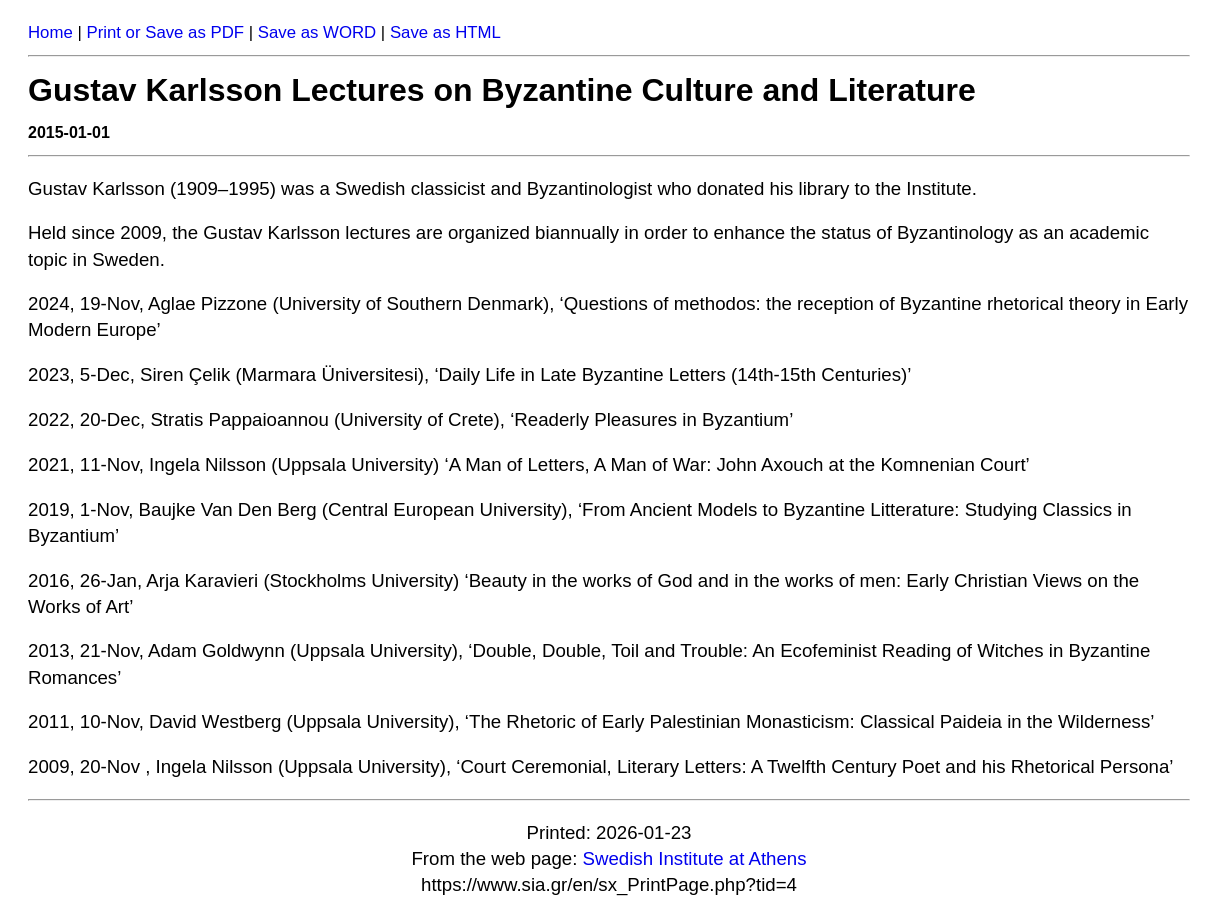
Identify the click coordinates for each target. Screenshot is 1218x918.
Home (50, 32)
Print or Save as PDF (165, 32)
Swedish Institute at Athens (695, 858)
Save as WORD (317, 32)
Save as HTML (445, 32)
